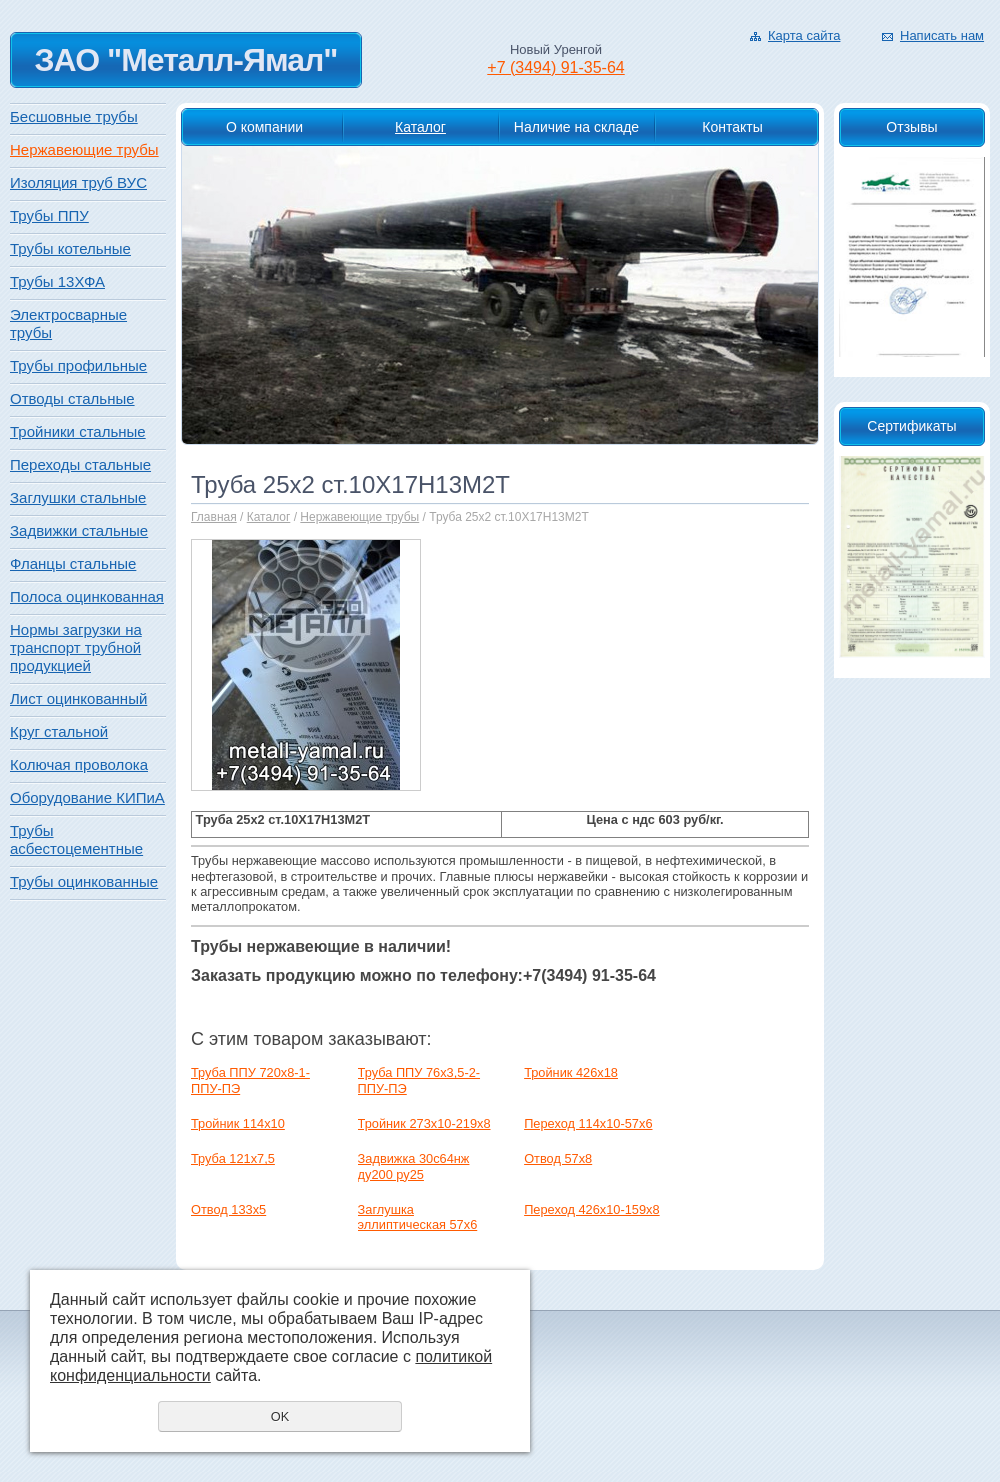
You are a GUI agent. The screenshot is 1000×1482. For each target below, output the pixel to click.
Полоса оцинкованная (87, 596)
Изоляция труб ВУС (78, 182)
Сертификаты (911, 426)
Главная (214, 517)
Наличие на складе (576, 127)
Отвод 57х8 (558, 1158)
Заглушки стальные (78, 497)
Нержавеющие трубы (359, 517)
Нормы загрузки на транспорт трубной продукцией (76, 647)
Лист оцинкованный (78, 698)
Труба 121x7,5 (233, 1158)
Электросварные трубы (68, 323)
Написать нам (942, 35)
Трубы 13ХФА (57, 281)
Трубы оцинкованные (84, 881)
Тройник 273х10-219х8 (424, 1123)
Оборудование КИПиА (87, 797)
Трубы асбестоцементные (76, 839)
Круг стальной (59, 731)
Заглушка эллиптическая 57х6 (418, 1217)
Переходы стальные (80, 464)
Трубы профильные (78, 365)
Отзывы (911, 127)
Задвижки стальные (79, 530)
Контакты (732, 127)
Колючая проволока (79, 764)
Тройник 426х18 (571, 1072)
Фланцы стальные (73, 563)
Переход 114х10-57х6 (588, 1123)
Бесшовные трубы (74, 116)
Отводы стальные (72, 398)
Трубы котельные (70, 248)
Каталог (420, 127)
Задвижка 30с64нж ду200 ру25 (414, 1166)
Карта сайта (804, 35)
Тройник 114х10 (238, 1123)
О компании (264, 127)
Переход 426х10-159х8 (592, 1209)
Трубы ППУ (49, 215)
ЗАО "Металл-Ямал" (185, 60)
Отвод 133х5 (228, 1209)
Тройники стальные (78, 431)
